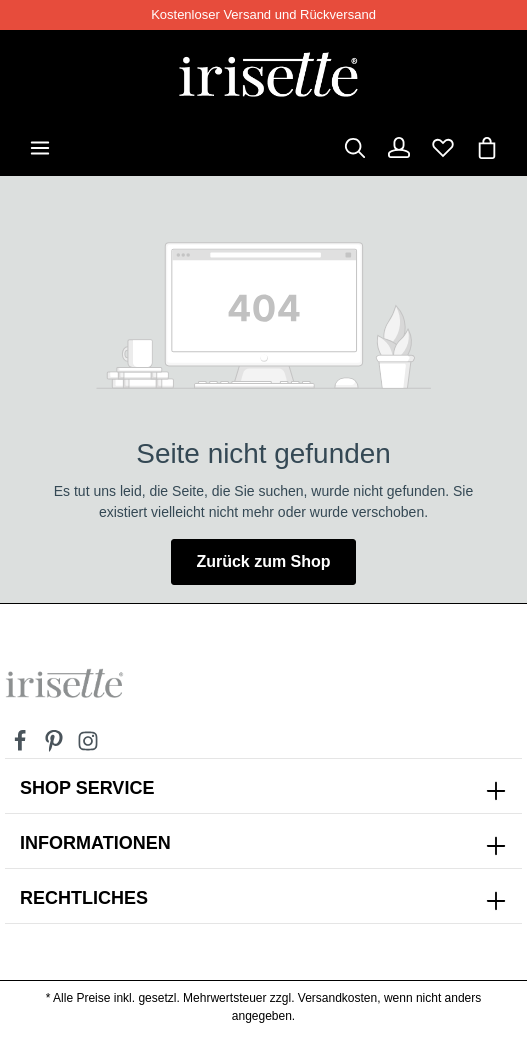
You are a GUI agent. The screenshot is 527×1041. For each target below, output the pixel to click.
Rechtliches (84, 898)
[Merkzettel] (443, 148)
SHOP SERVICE (87, 788)
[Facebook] (22, 747)
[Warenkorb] (487, 148)
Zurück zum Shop (263, 561)
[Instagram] (88, 747)
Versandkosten (337, 998)
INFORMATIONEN (95, 843)
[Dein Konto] (399, 148)
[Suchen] (355, 148)
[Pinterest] (56, 747)
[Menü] (40, 148)
